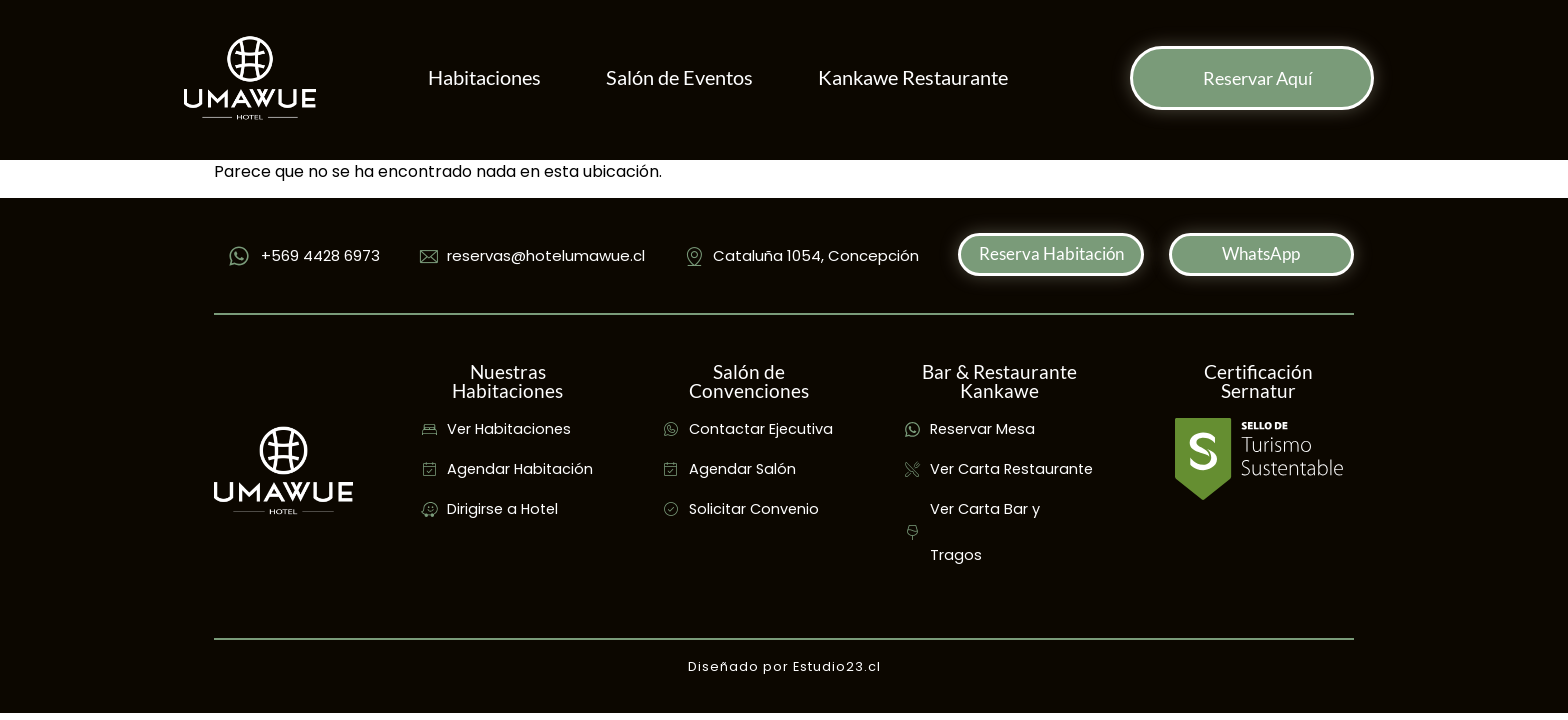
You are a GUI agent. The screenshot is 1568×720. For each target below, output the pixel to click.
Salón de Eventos (679, 77)
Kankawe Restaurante (913, 77)
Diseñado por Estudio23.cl (784, 666)
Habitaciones (484, 77)
